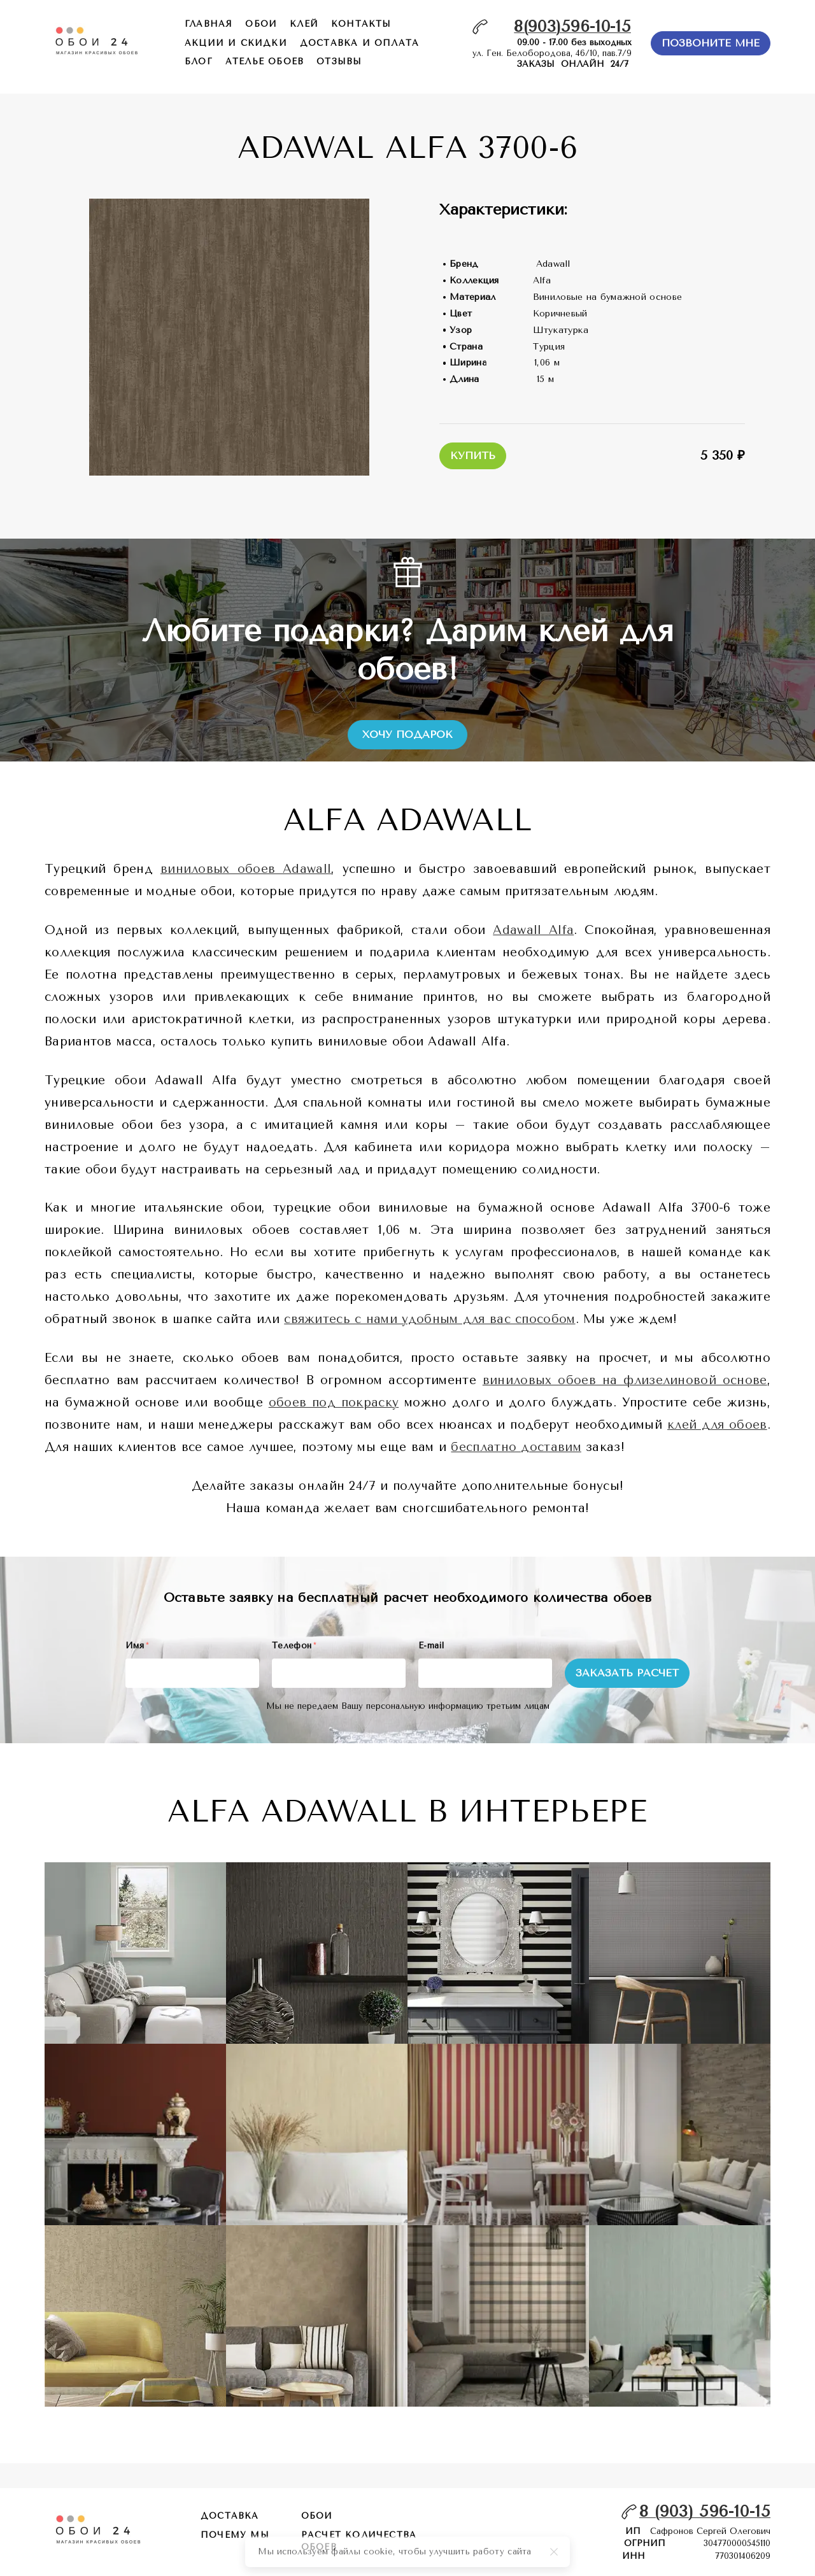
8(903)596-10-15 (572, 26)
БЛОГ (199, 61)
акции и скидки (236, 43)
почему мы (235, 2535)
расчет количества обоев (358, 2541)
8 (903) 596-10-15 (704, 2511)
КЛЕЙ (304, 24)
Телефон (294, 1645)
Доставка (230, 2516)
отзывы (339, 61)
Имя (136, 1645)
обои (261, 24)
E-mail (431, 1645)
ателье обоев (264, 61)
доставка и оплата (359, 43)
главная (208, 24)
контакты (361, 24)
